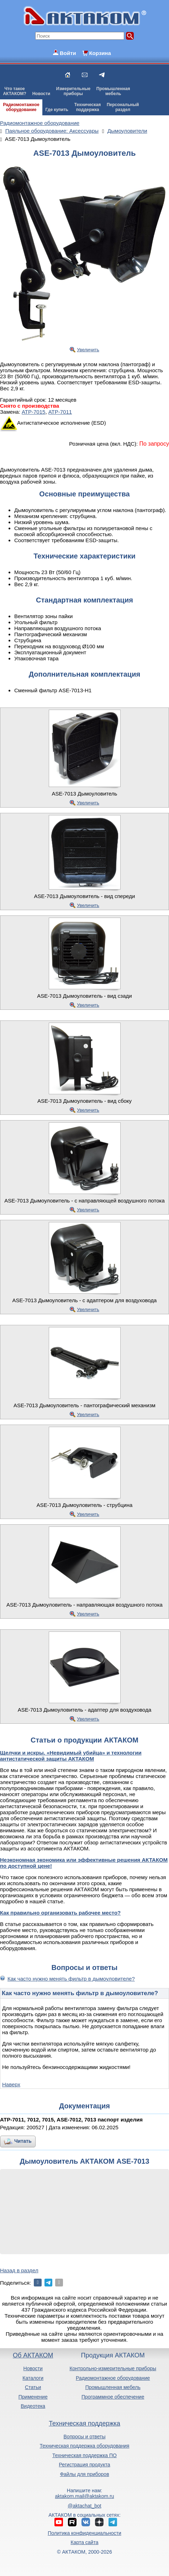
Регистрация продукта (84, 2464)
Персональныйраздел (123, 107)
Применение (33, 2397)
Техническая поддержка (84, 2423)
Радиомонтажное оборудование (113, 2378)
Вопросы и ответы (85, 2436)
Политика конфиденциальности (84, 2533)
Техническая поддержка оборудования (85, 2446)
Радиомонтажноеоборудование (21, 107)
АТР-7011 (60, 412)
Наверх (11, 2084)
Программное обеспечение (112, 2397)
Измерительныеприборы (73, 91)
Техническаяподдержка (87, 107)
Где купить (56, 109)
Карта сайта (84, 2542)
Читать (23, 2141)
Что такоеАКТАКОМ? (14, 91)
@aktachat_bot (84, 2506)
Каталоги (32, 2378)
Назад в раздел (19, 2270)
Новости (41, 93)
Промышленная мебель (113, 2387)
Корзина (100, 53)
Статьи (33, 2387)
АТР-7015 (33, 412)
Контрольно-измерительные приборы (112, 2368)
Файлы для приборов (84, 2474)
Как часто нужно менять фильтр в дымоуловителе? (71, 1979)
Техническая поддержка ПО (84, 2455)
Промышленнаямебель (113, 91)
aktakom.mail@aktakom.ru (84, 2496)
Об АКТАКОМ (33, 2355)
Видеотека (33, 2406)
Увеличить (88, 349)
